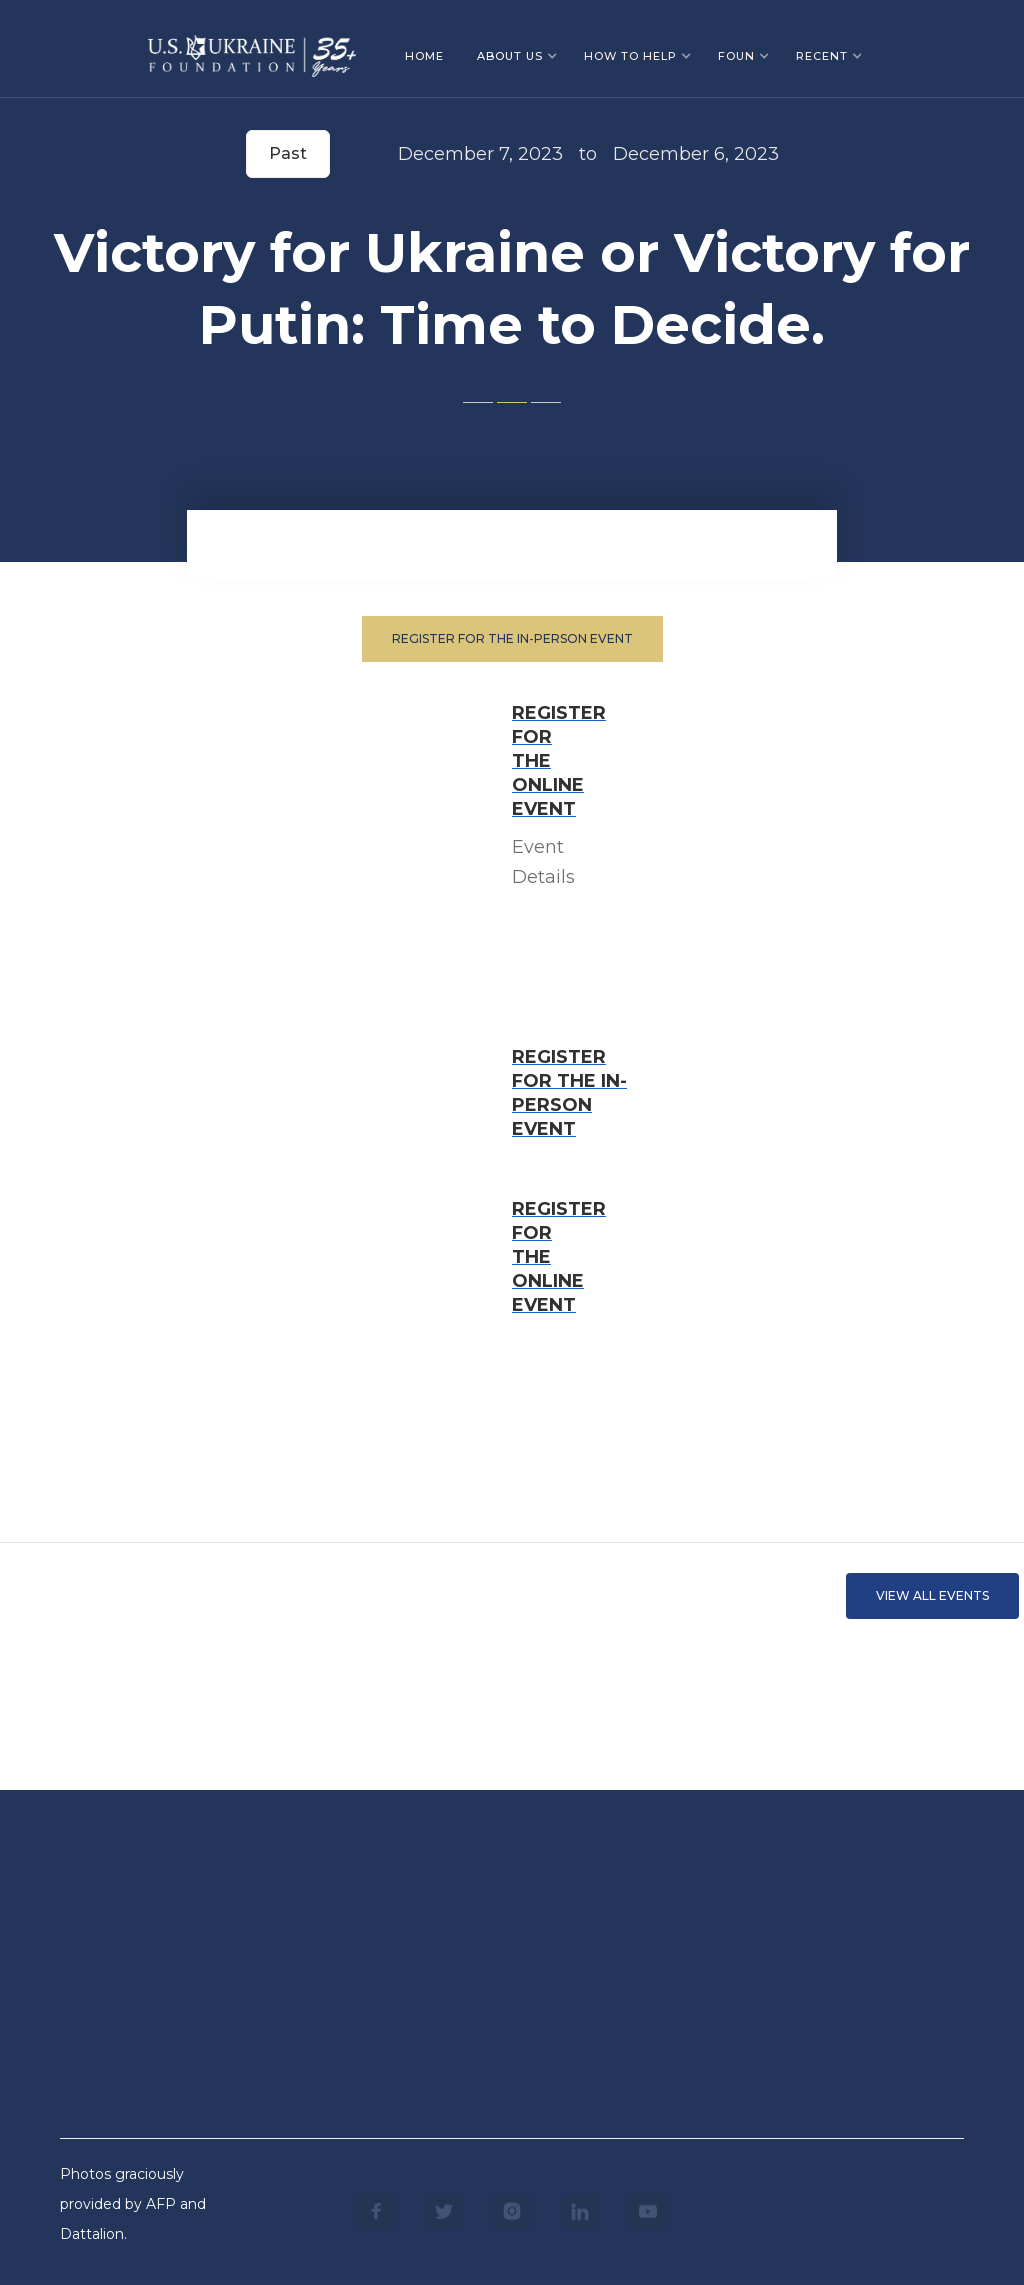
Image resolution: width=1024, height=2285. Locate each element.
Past (288, 153)
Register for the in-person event (512, 638)
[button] (517, 56)
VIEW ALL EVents (932, 1595)
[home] (252, 48)
